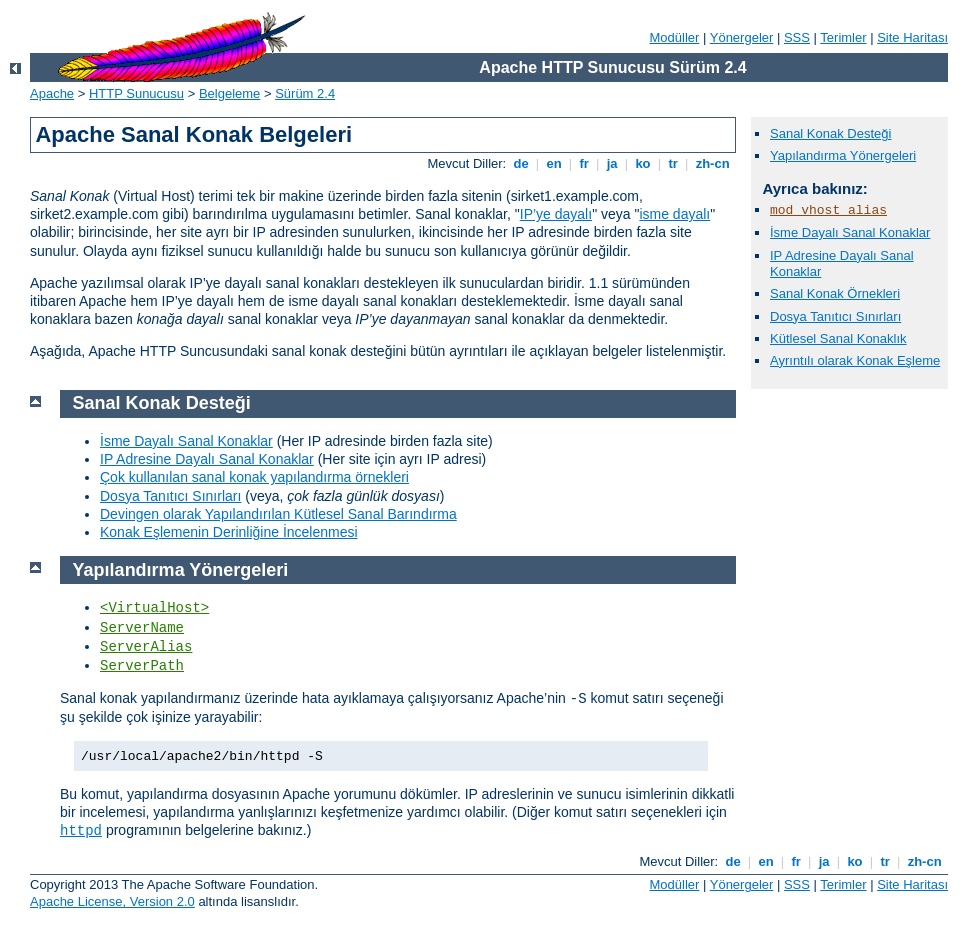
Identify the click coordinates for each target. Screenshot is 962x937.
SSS (797, 37)
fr (584, 163)
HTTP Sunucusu (136, 93)
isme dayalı (674, 214)
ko (643, 163)
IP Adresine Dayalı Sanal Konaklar (207, 459)
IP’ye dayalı (556, 214)
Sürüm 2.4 (305, 93)
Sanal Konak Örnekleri (835, 293)
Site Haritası (912, 37)
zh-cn (712, 163)
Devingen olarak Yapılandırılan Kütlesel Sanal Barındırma (278, 514)
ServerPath (142, 666)
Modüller (675, 37)
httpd (81, 831)
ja (612, 163)
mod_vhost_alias (828, 210)
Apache (52, 93)
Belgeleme (229, 93)
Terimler (843, 37)
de (521, 163)
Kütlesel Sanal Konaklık (838, 338)
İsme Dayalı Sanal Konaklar (850, 232)
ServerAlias (146, 647)
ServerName (142, 628)
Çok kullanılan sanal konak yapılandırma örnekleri (254, 477)
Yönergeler (742, 37)
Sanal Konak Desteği (830, 133)
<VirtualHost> (154, 608)
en (554, 163)
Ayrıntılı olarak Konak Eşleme (855, 360)
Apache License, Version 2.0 (112, 901)
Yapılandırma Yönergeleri (843, 155)
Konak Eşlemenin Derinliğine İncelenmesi (229, 532)
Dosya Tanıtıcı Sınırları (835, 316)
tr (673, 163)
